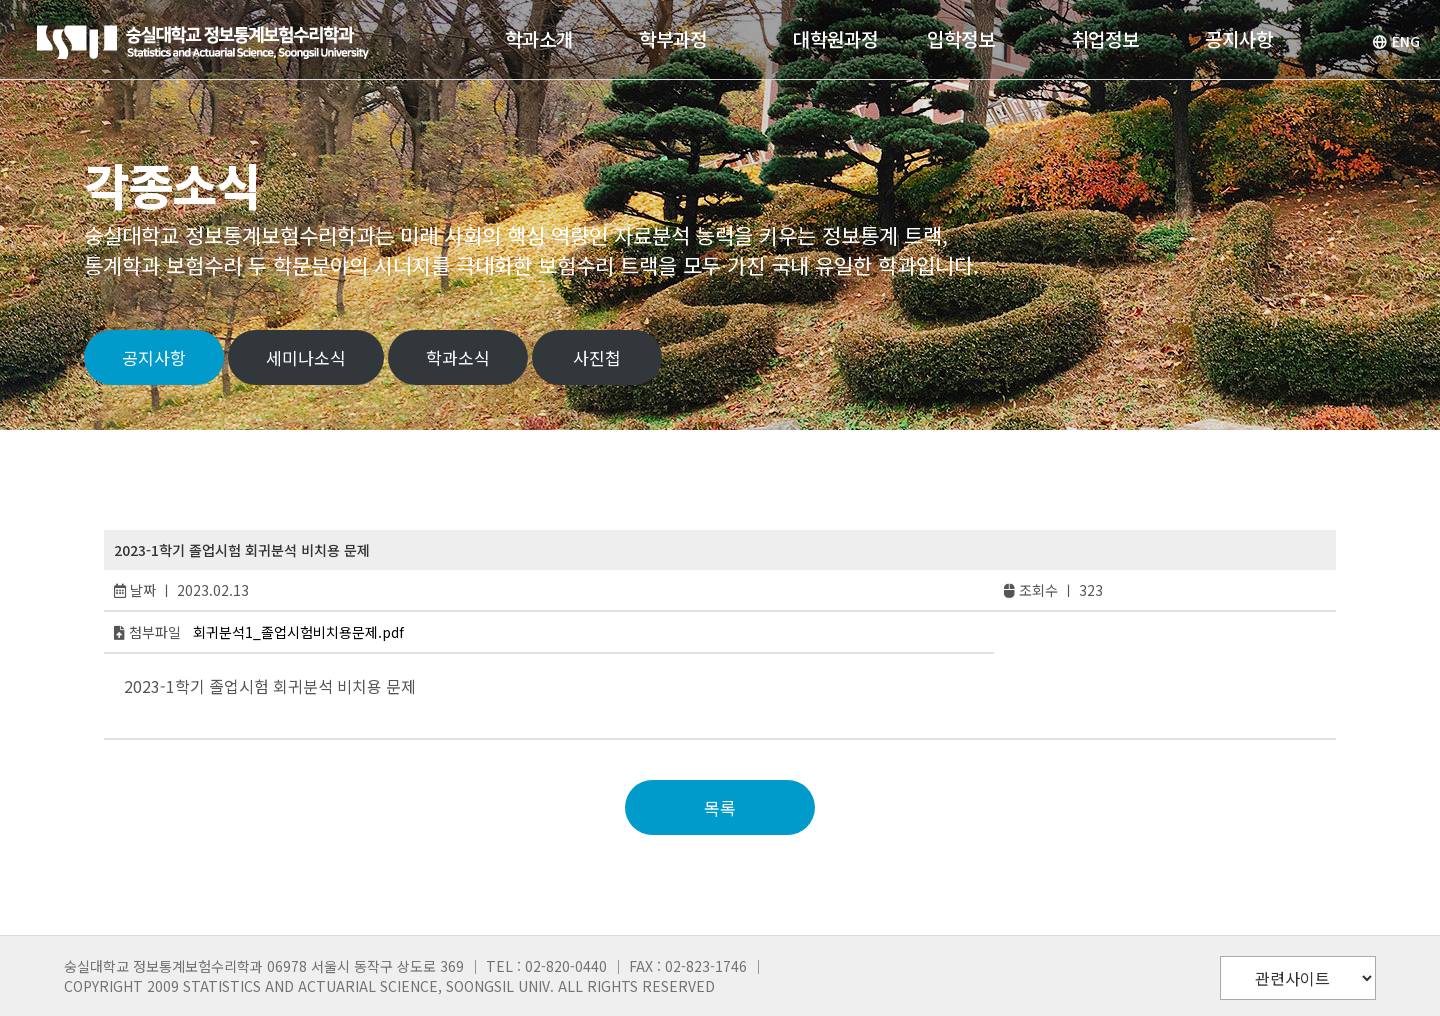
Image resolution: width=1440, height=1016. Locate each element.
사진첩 (597, 357)
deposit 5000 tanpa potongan (241, 708)
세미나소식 (306, 357)
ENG (1396, 41)
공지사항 (154, 357)
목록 (720, 807)
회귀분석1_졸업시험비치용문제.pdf (298, 632)
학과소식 (458, 357)
